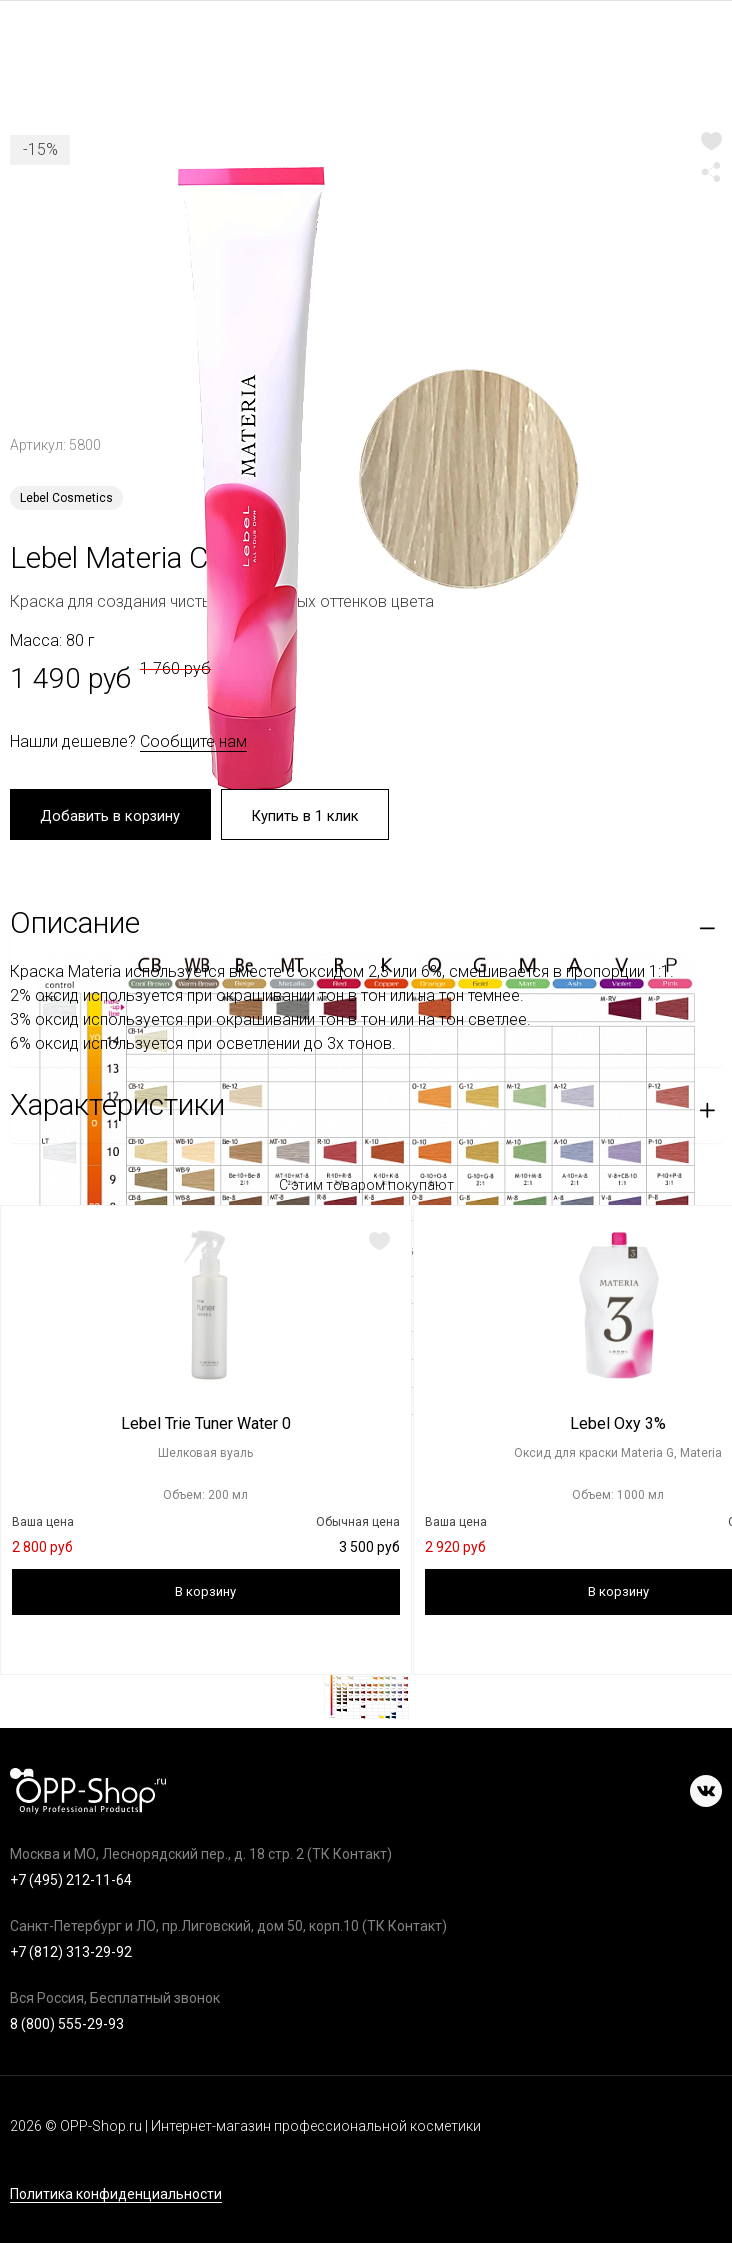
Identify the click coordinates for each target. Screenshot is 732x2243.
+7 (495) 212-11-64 (71, 1880)
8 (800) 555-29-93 (67, 2024)
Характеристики (117, 1107)
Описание (75, 925)
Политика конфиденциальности (116, 2194)
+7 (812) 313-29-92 (71, 1952)
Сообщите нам (193, 741)
